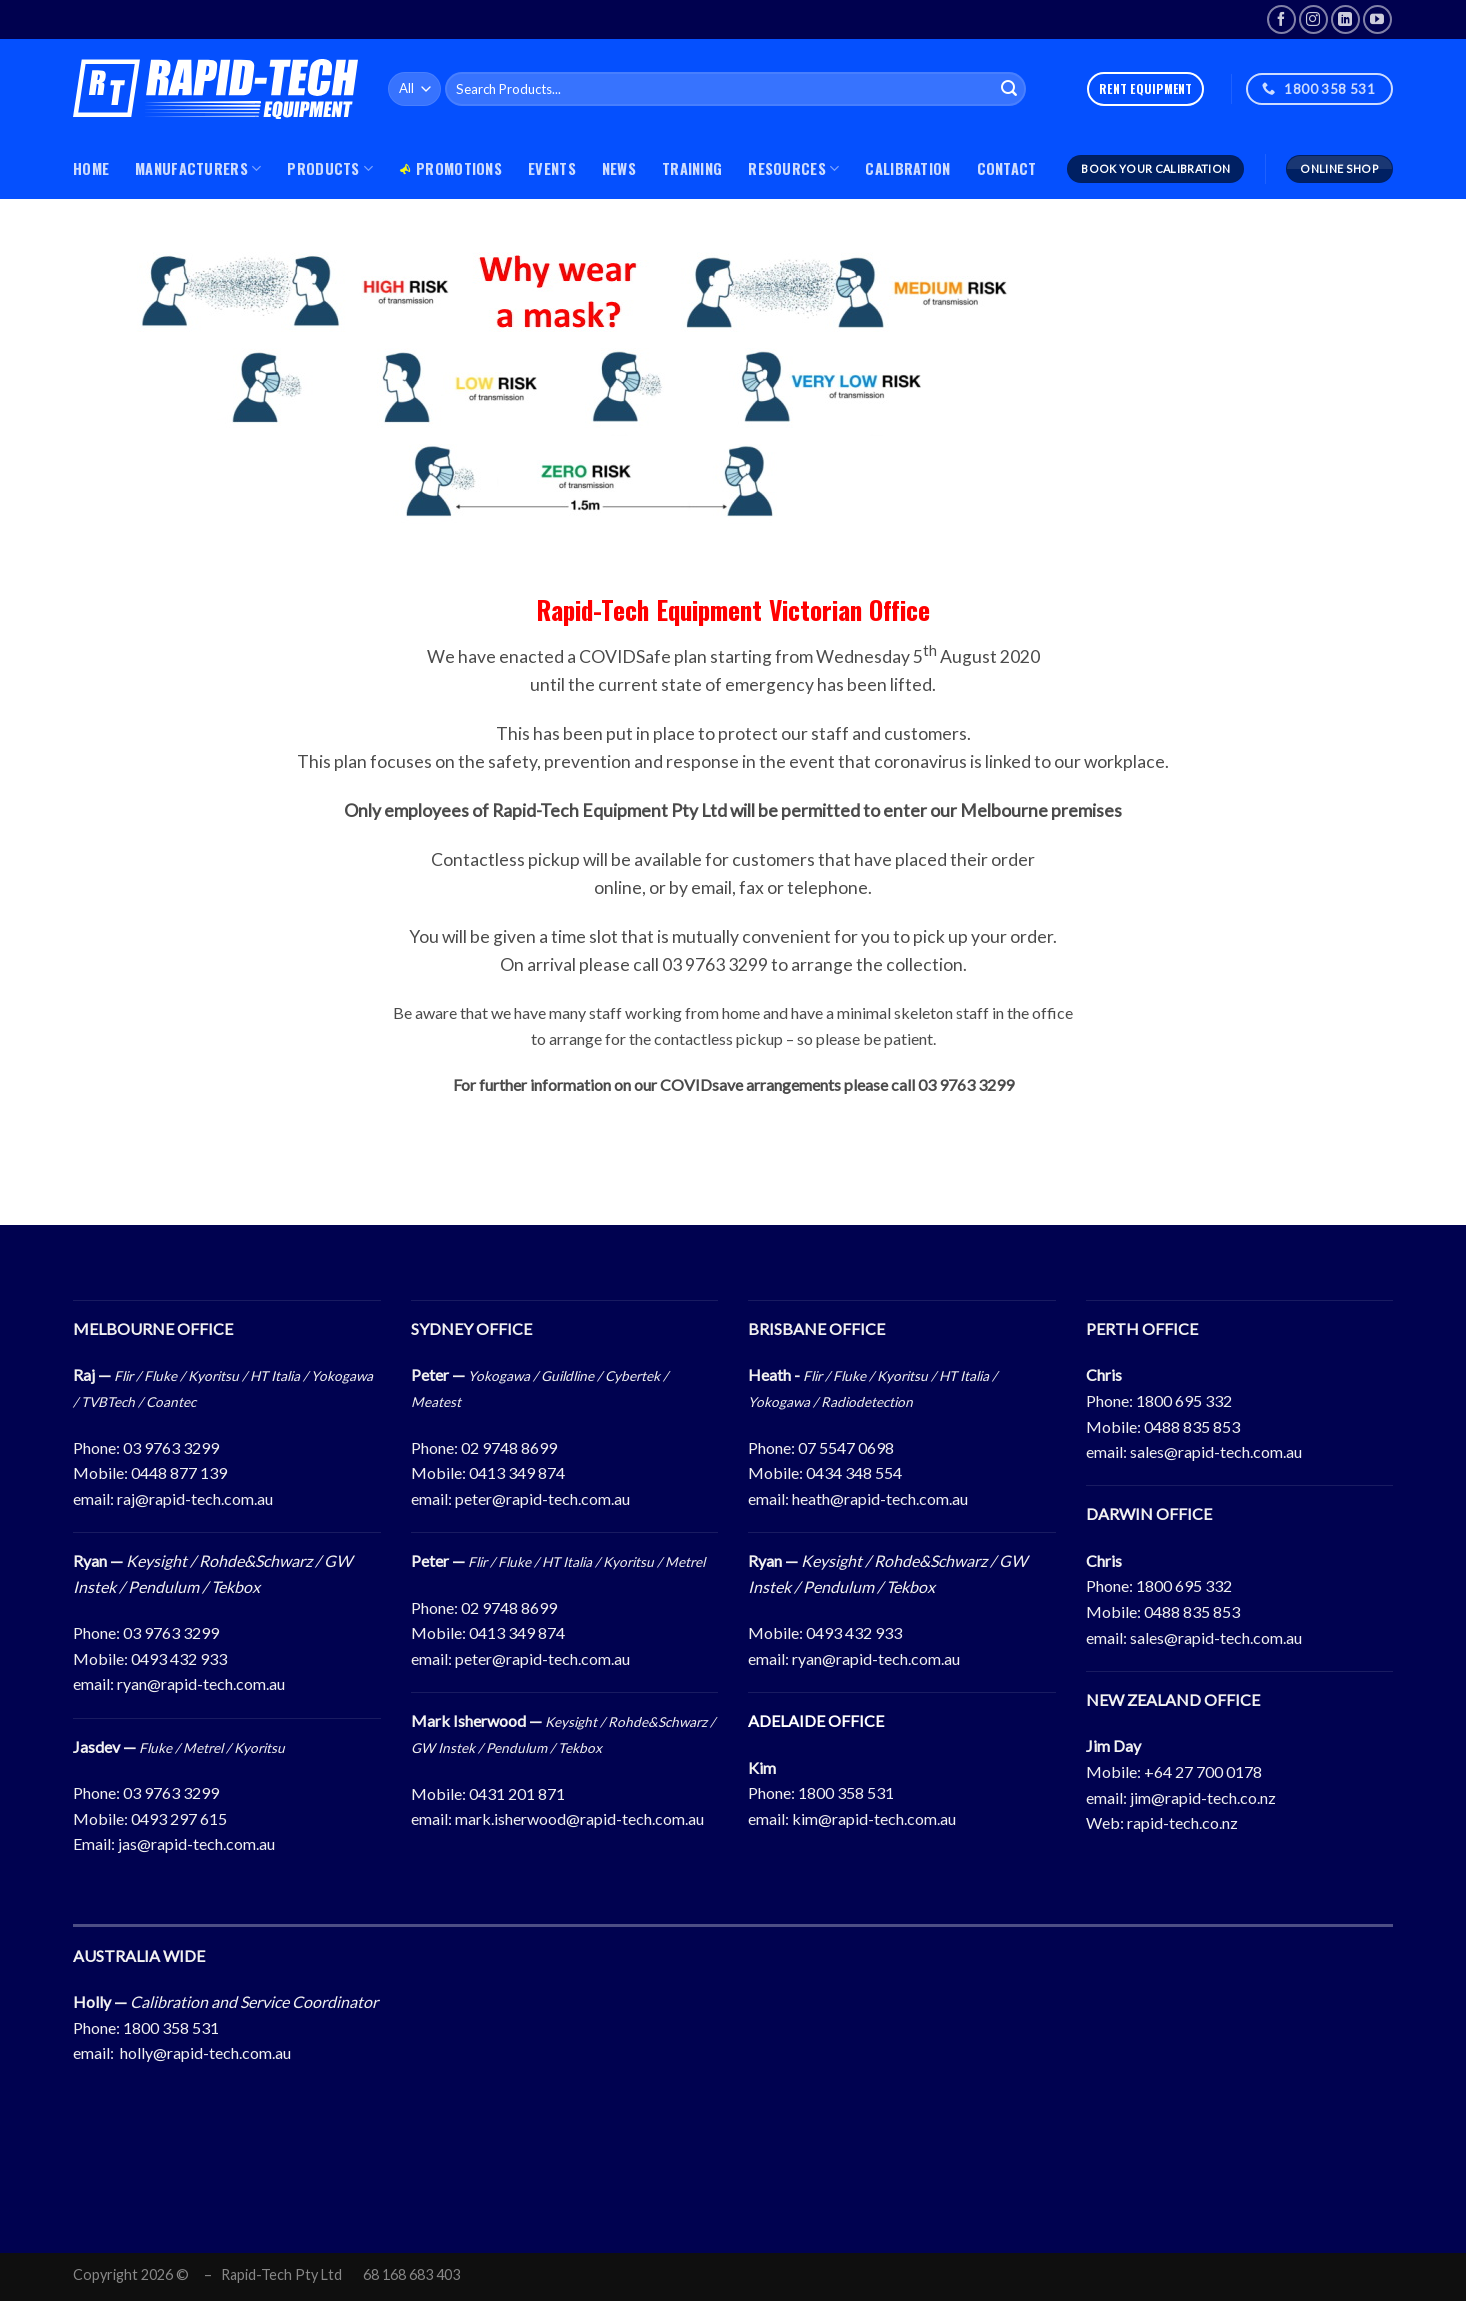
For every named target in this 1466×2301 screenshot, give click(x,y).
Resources (793, 168)
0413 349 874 (517, 1472)
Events (552, 168)
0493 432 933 (179, 1658)
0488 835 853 (1192, 1426)
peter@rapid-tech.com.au (542, 1498)
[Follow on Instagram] (1313, 19)
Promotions (450, 168)
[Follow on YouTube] (1377, 19)
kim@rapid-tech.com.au (874, 1818)
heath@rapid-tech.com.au (880, 1498)
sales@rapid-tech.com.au (1216, 1451)
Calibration (907, 168)
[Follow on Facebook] (1281, 19)
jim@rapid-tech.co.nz (1203, 1797)
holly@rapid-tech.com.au (205, 2052)
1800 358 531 (846, 1792)
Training (692, 168)
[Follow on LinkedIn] (1345, 19)
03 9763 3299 (171, 1447)
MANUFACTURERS (198, 168)
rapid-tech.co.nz (1182, 1822)
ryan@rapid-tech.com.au (201, 1683)
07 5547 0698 (846, 1447)
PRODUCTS (330, 168)
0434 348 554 (854, 1472)
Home (91, 168)
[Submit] (1009, 89)
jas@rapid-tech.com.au (196, 1843)
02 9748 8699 (509, 1447)
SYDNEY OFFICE (471, 1328)
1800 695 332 (1184, 1400)
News (619, 168)
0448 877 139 (179, 1472)
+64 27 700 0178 (1203, 1771)
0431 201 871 (517, 1793)
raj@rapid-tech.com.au (195, 1498)
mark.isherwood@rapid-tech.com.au (579, 1818)
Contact (1007, 168)
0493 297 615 (179, 1818)
